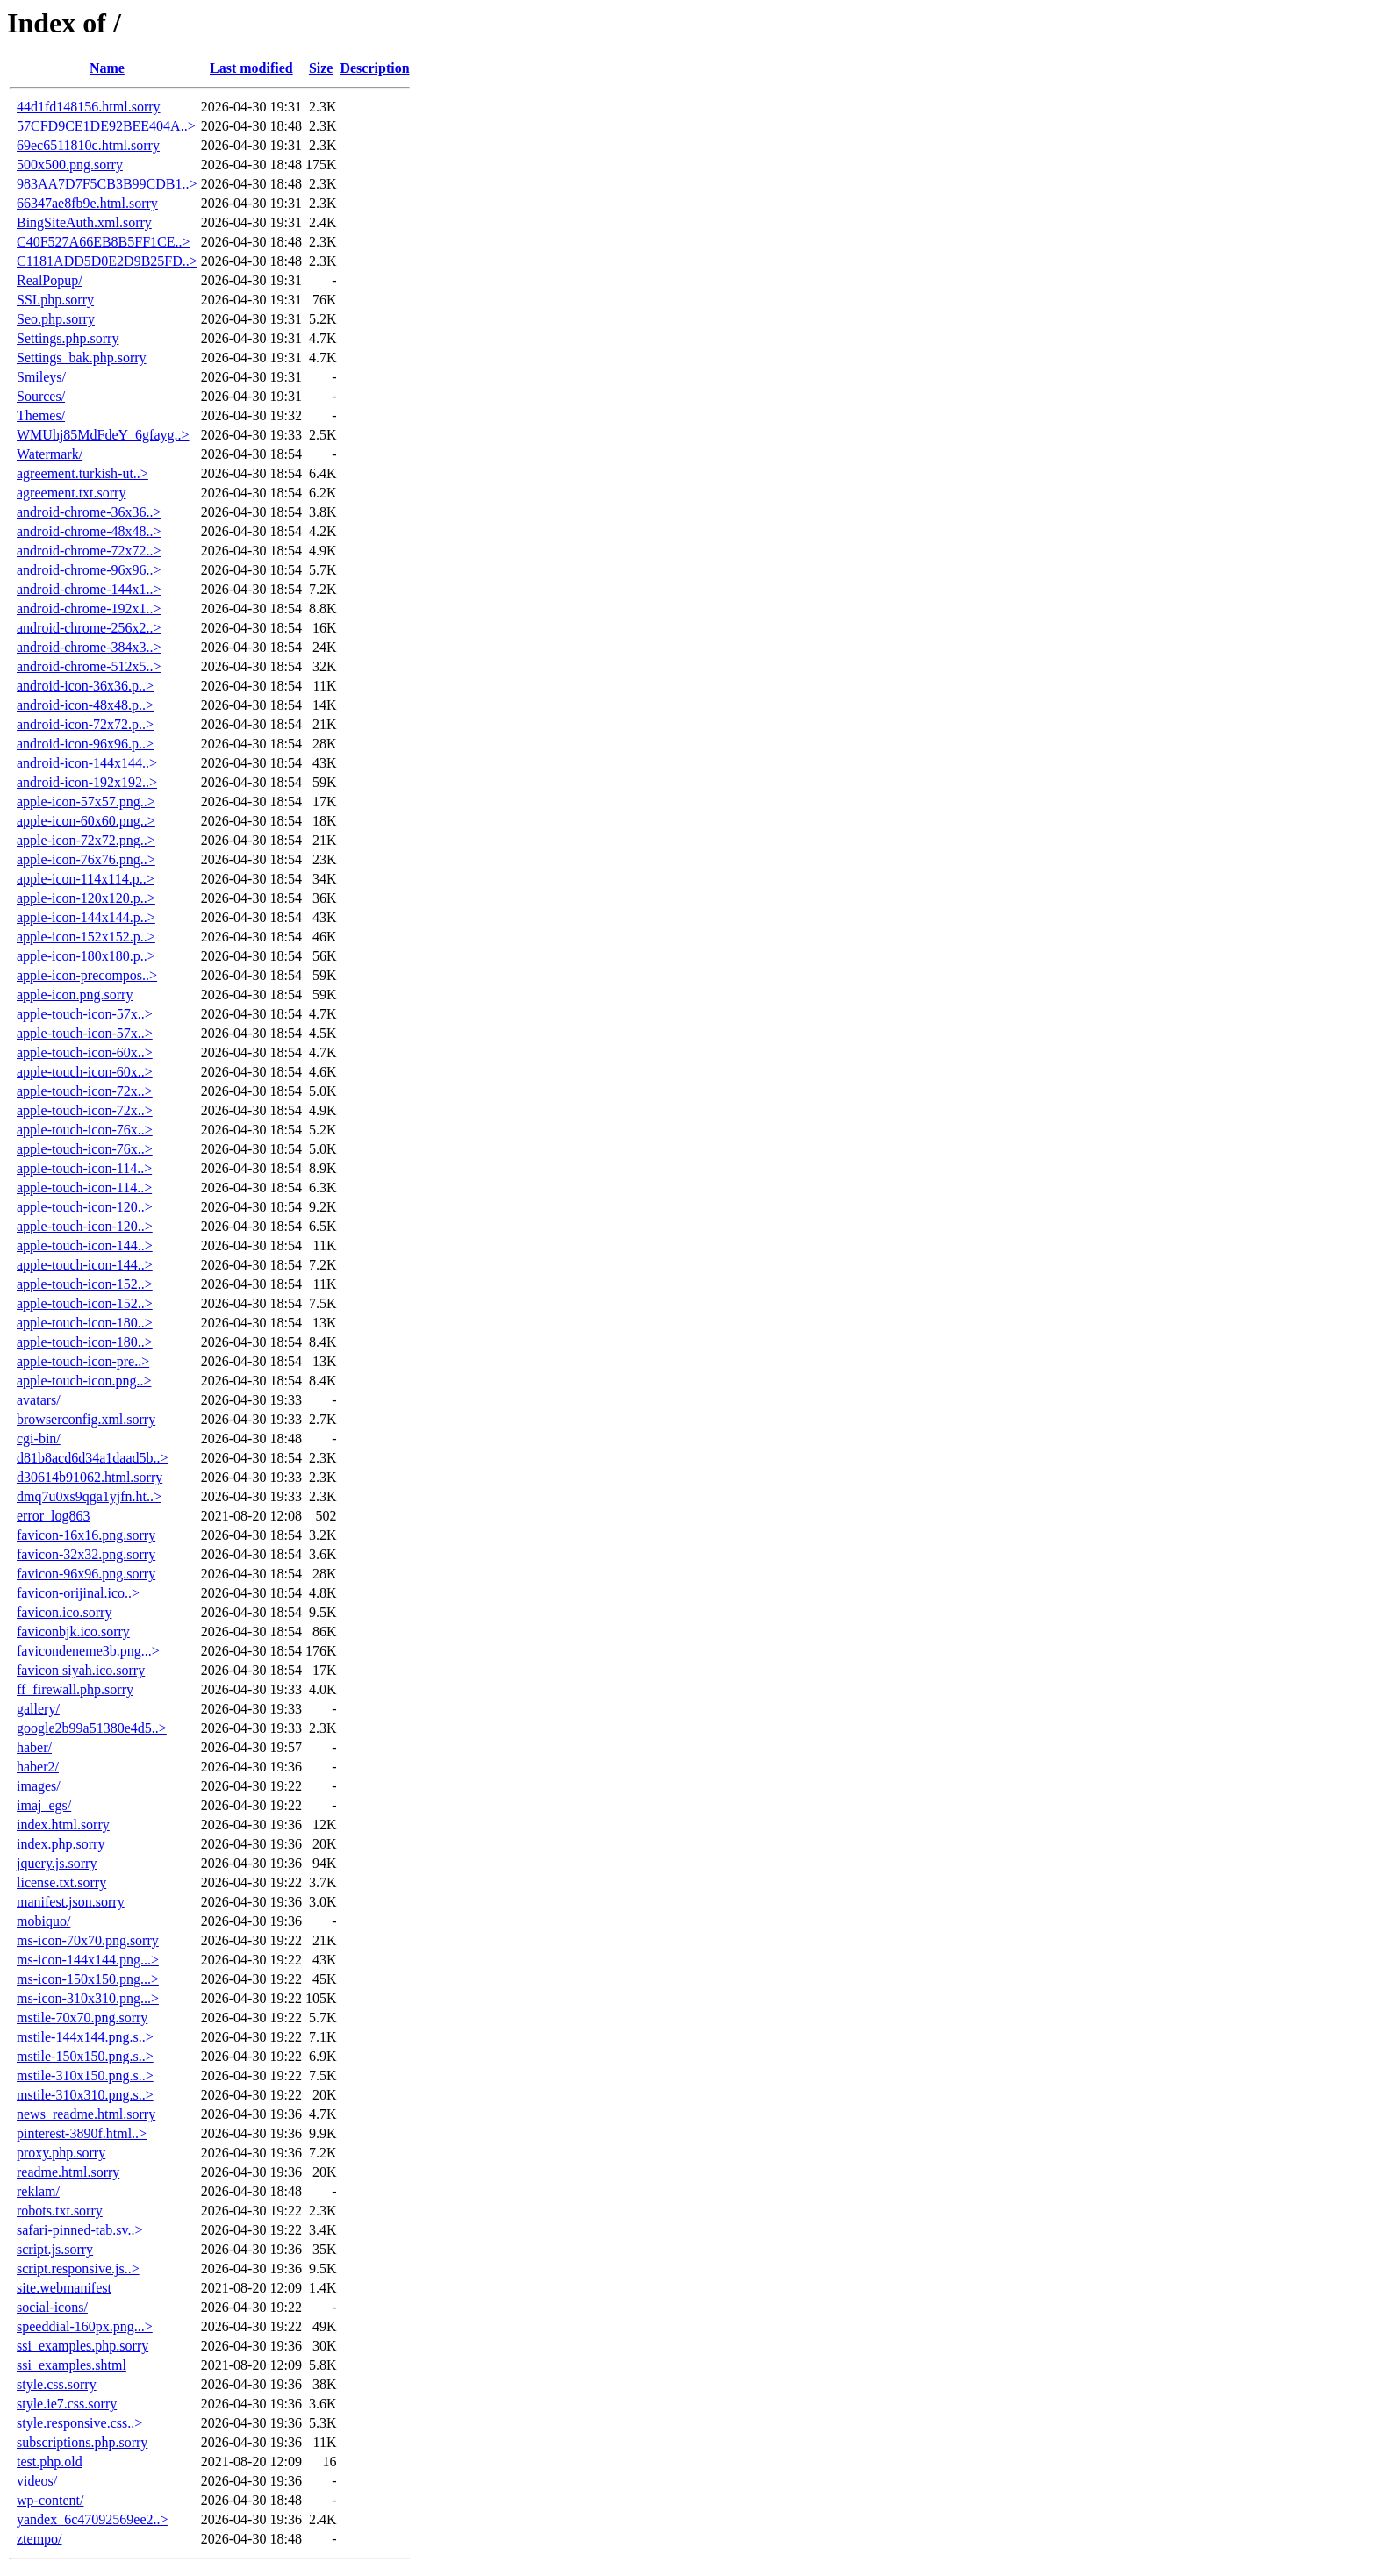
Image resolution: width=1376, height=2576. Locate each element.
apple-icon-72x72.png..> (86, 840)
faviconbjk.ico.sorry (73, 1631)
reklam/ (38, 2191)
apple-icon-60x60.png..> (86, 820)
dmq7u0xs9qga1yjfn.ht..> (89, 1496)
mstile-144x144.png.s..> (85, 2036)
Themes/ (41, 415)
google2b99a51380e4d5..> (92, 1728)
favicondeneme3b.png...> (88, 1650)
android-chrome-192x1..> (89, 608)
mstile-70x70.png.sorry (82, 2017)
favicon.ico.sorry (64, 1612)
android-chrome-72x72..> (89, 550)
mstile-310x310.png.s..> (85, 2094)
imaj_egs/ (44, 1805)
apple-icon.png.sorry (75, 994)
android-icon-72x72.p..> (85, 724)
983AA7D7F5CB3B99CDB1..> (107, 183)
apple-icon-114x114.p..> (85, 878)
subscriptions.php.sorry (82, 2442)
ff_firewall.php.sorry (75, 1689)
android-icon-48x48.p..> (85, 705)
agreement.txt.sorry (71, 492)
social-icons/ (52, 2307)
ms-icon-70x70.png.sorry (88, 1940)
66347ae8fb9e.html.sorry (87, 203)
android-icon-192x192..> (87, 782)
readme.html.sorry (68, 2172)
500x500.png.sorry (70, 164)
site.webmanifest (64, 2287)
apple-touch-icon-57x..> (85, 1013)
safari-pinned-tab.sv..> (80, 2229)
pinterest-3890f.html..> (82, 2133)
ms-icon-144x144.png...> (88, 1959)
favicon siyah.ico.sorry (81, 1670)
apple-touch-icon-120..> (85, 1206)
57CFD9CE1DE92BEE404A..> (106, 125)
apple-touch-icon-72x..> (85, 1091)
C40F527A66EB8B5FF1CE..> (103, 241)
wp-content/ (50, 2500)
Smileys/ (41, 376)
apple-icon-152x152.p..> (86, 936)
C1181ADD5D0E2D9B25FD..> (107, 261)
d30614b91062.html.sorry (89, 1477)
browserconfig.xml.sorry (86, 1419)
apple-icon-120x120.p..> (86, 898)
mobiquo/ (43, 1921)
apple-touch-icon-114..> (84, 1168)
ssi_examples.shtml (71, 2365)
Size (321, 68)
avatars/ (39, 1399)
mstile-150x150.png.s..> (85, 2056)
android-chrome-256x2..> (89, 627)
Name (107, 68)
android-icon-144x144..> (87, 762)
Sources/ (41, 396)
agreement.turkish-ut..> (82, 473)
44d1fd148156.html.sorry (89, 106)
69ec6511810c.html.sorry (88, 145)
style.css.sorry (57, 2384)
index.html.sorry (63, 1824)
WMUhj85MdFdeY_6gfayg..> (103, 434)
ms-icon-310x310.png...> (88, 1998)
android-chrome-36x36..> (89, 511)
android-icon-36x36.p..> (85, 685)
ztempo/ (39, 2538)
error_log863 (53, 1515)
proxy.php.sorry (61, 2152)
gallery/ (38, 1708)
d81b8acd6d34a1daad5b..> (92, 1457)
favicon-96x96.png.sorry (86, 1573)
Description (374, 68)
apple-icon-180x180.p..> (86, 955)
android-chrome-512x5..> (89, 666)
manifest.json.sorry (71, 1901)
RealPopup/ (49, 280)
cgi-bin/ (39, 1438)
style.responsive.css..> (79, 2422)
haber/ (34, 1747)
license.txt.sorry (61, 1882)
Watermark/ (49, 454)
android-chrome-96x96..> (89, 569)
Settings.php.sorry (67, 338)
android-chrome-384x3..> (89, 647)
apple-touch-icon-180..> (85, 1322)
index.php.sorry (60, 1843)
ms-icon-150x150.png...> (88, 1978)
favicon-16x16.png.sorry (86, 1535)
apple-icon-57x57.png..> (86, 801)
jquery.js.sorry (57, 1863)
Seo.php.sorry (56, 318)
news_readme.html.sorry (86, 2114)
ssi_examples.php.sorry (82, 2345)
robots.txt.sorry (60, 2210)
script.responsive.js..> (78, 2268)
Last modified (251, 68)
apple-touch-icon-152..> (85, 1284)
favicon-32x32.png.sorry (86, 1554)
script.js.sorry (55, 2249)
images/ (39, 1785)
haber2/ (38, 1766)
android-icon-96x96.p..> (85, 743)
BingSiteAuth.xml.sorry (84, 222)
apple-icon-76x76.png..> (86, 859)
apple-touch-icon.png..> (84, 1380)
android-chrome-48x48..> (89, 531)
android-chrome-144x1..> (89, 589)
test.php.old (49, 2461)
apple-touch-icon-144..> (85, 1245)
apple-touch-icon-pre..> (83, 1361)
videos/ (37, 2480)
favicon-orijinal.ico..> (78, 1592)
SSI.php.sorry (55, 299)
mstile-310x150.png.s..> (85, 2075)
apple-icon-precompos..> (87, 975)
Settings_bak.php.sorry (82, 357)
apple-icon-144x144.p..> (86, 917)
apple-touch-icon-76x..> (85, 1129)
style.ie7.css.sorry (67, 2403)
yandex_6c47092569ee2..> (92, 2519)
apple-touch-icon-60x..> (85, 1052)
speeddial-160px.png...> (85, 2326)
